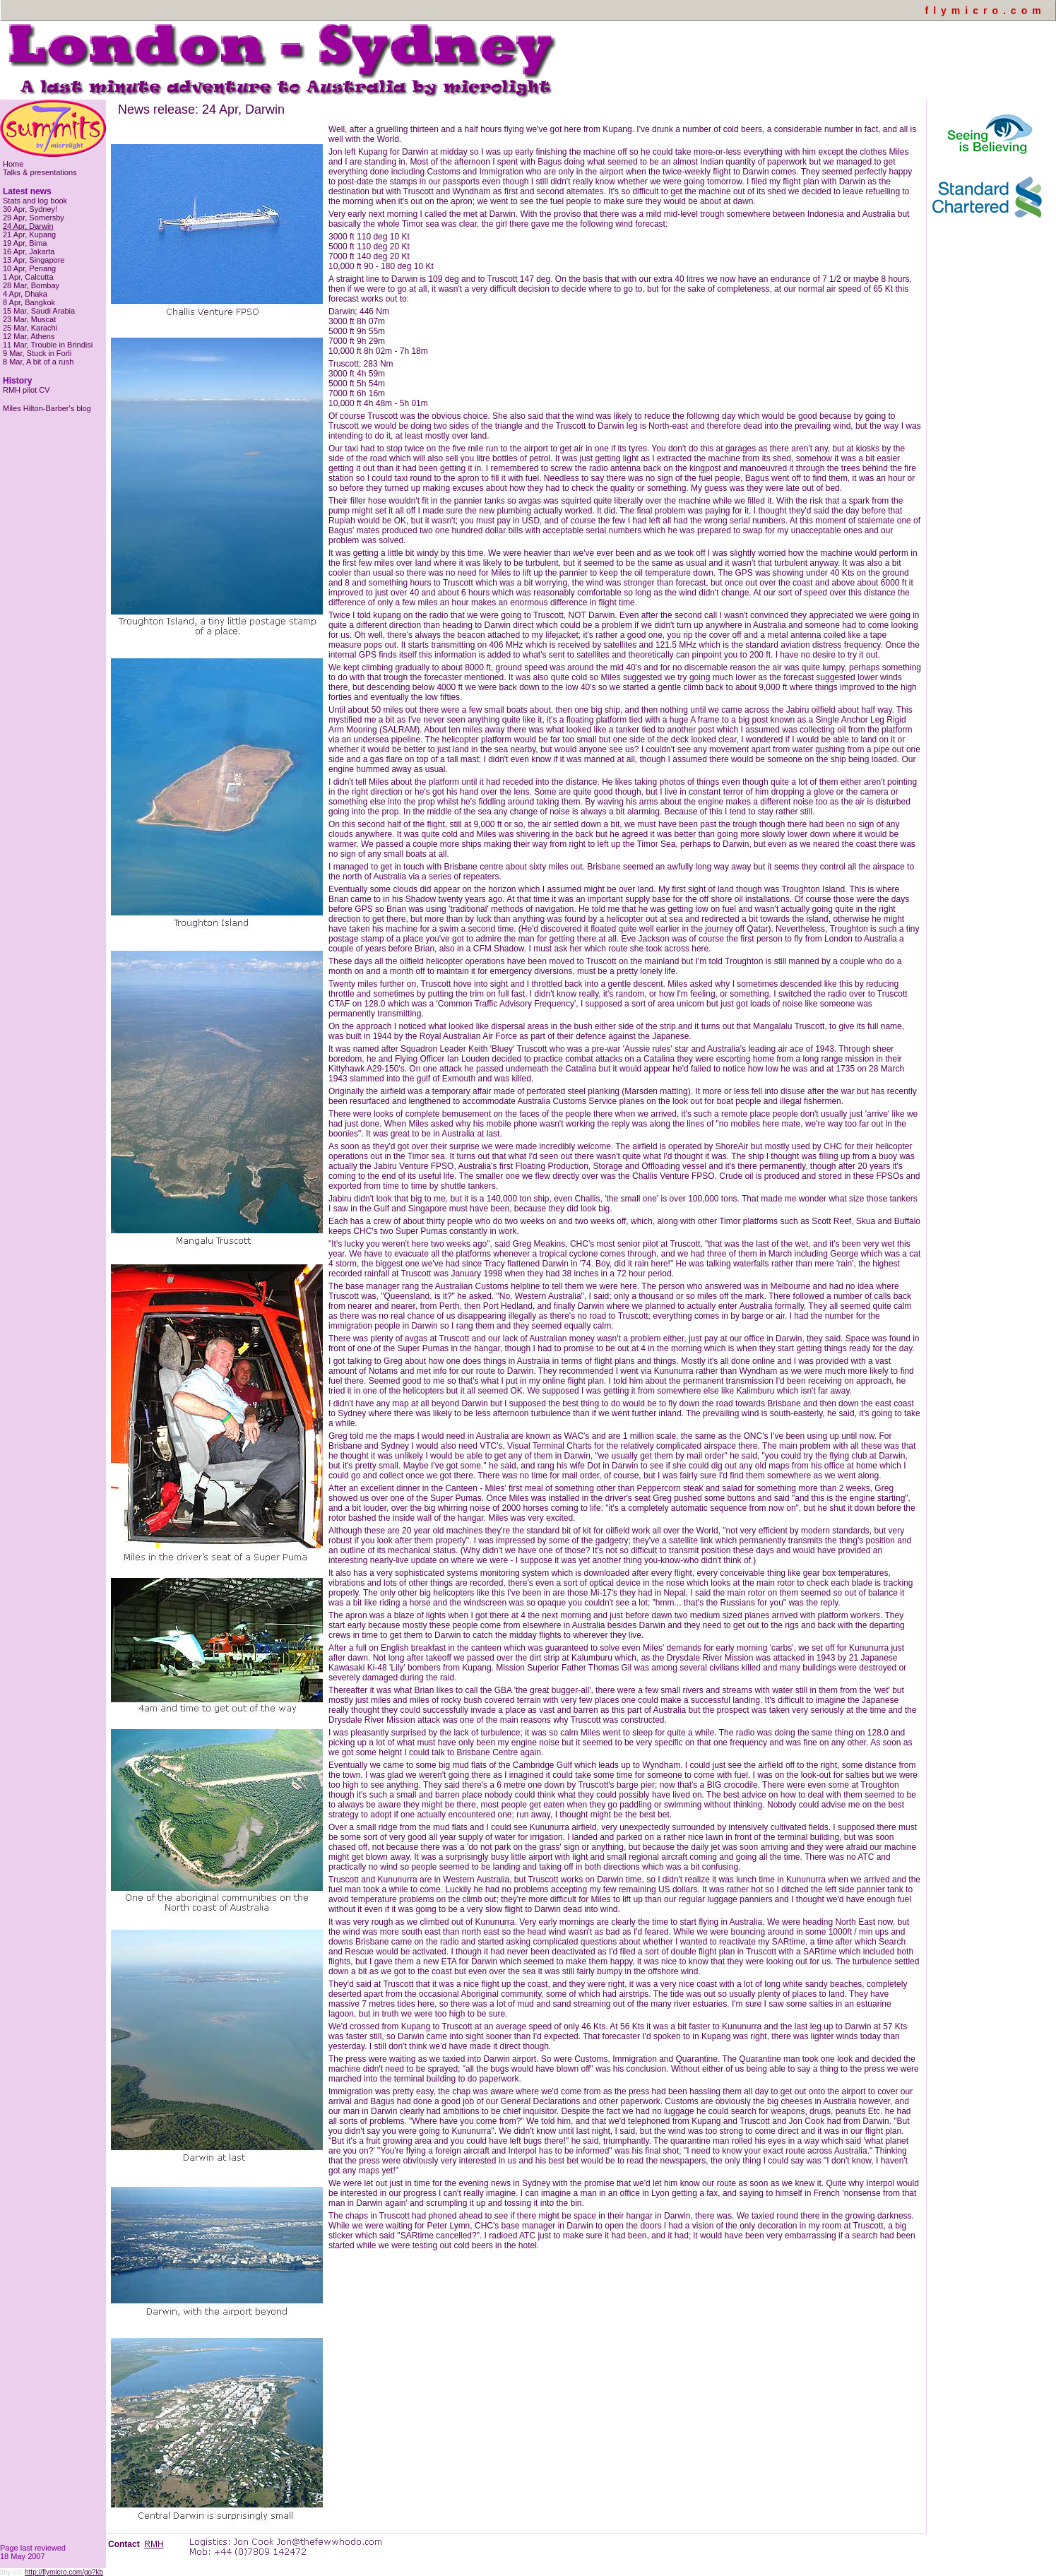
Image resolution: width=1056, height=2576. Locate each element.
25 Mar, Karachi (30, 328)
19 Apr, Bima (25, 243)
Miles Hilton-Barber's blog (47, 408)
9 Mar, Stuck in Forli (37, 353)
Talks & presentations (40, 172)
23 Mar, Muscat (29, 319)
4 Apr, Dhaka (25, 294)
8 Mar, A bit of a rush (38, 361)
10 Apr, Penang (29, 268)
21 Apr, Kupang (29, 234)
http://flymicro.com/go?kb (64, 2572)
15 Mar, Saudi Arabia (39, 311)
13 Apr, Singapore (33, 260)
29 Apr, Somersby (33, 217)
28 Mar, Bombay (31, 285)
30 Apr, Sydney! (30, 209)
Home (13, 164)
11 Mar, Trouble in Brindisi (48, 344)
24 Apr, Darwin (28, 226)
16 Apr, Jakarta (28, 251)
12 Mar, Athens (28, 336)
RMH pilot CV (26, 390)
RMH (153, 2544)
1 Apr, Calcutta (28, 277)
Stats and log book (35, 200)
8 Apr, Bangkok (29, 302)
